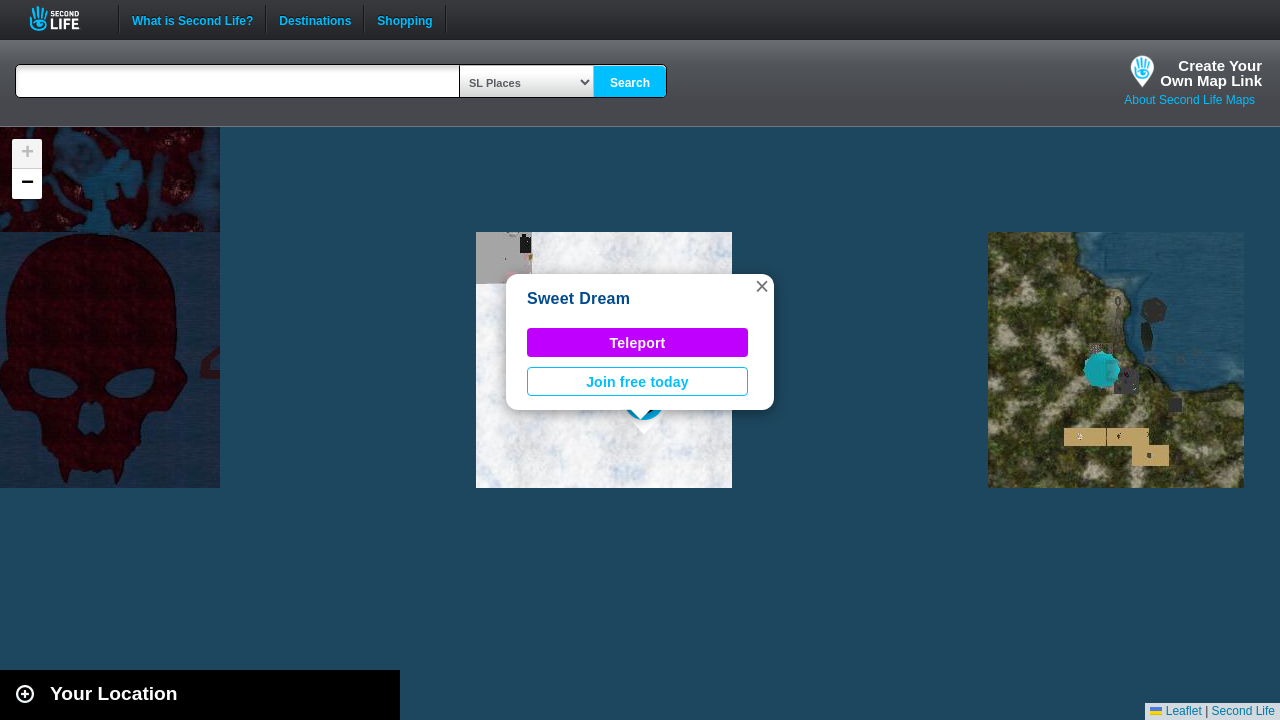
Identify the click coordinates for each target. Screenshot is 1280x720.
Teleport (638, 343)
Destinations (315, 19)
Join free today (637, 382)
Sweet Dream (578, 298)
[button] (762, 286)
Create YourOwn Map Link (1211, 73)
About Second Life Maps (1189, 100)
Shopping (404, 19)
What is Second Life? (192, 19)
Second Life (65, 18)
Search (630, 83)
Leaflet (1175, 711)
